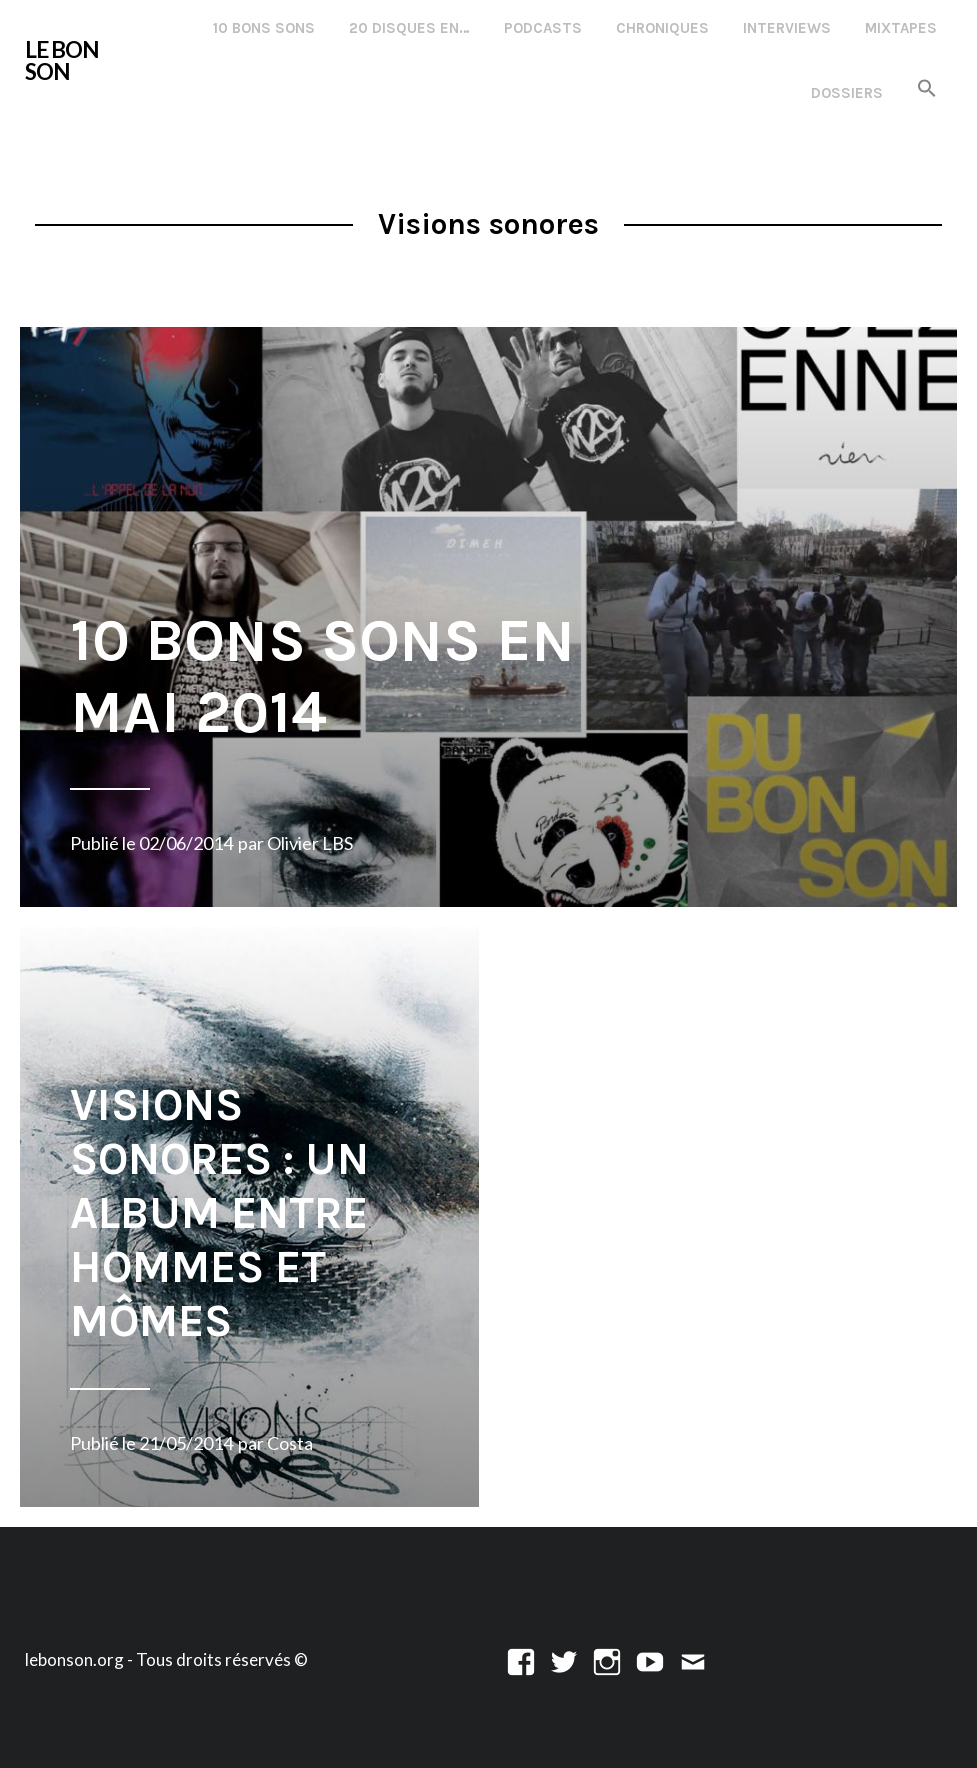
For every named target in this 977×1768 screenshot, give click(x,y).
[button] (927, 89)
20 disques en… (409, 28)
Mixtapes (901, 28)
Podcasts (543, 28)
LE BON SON (62, 60)
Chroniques (662, 28)
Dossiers (847, 93)
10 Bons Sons (264, 28)
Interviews (787, 28)
